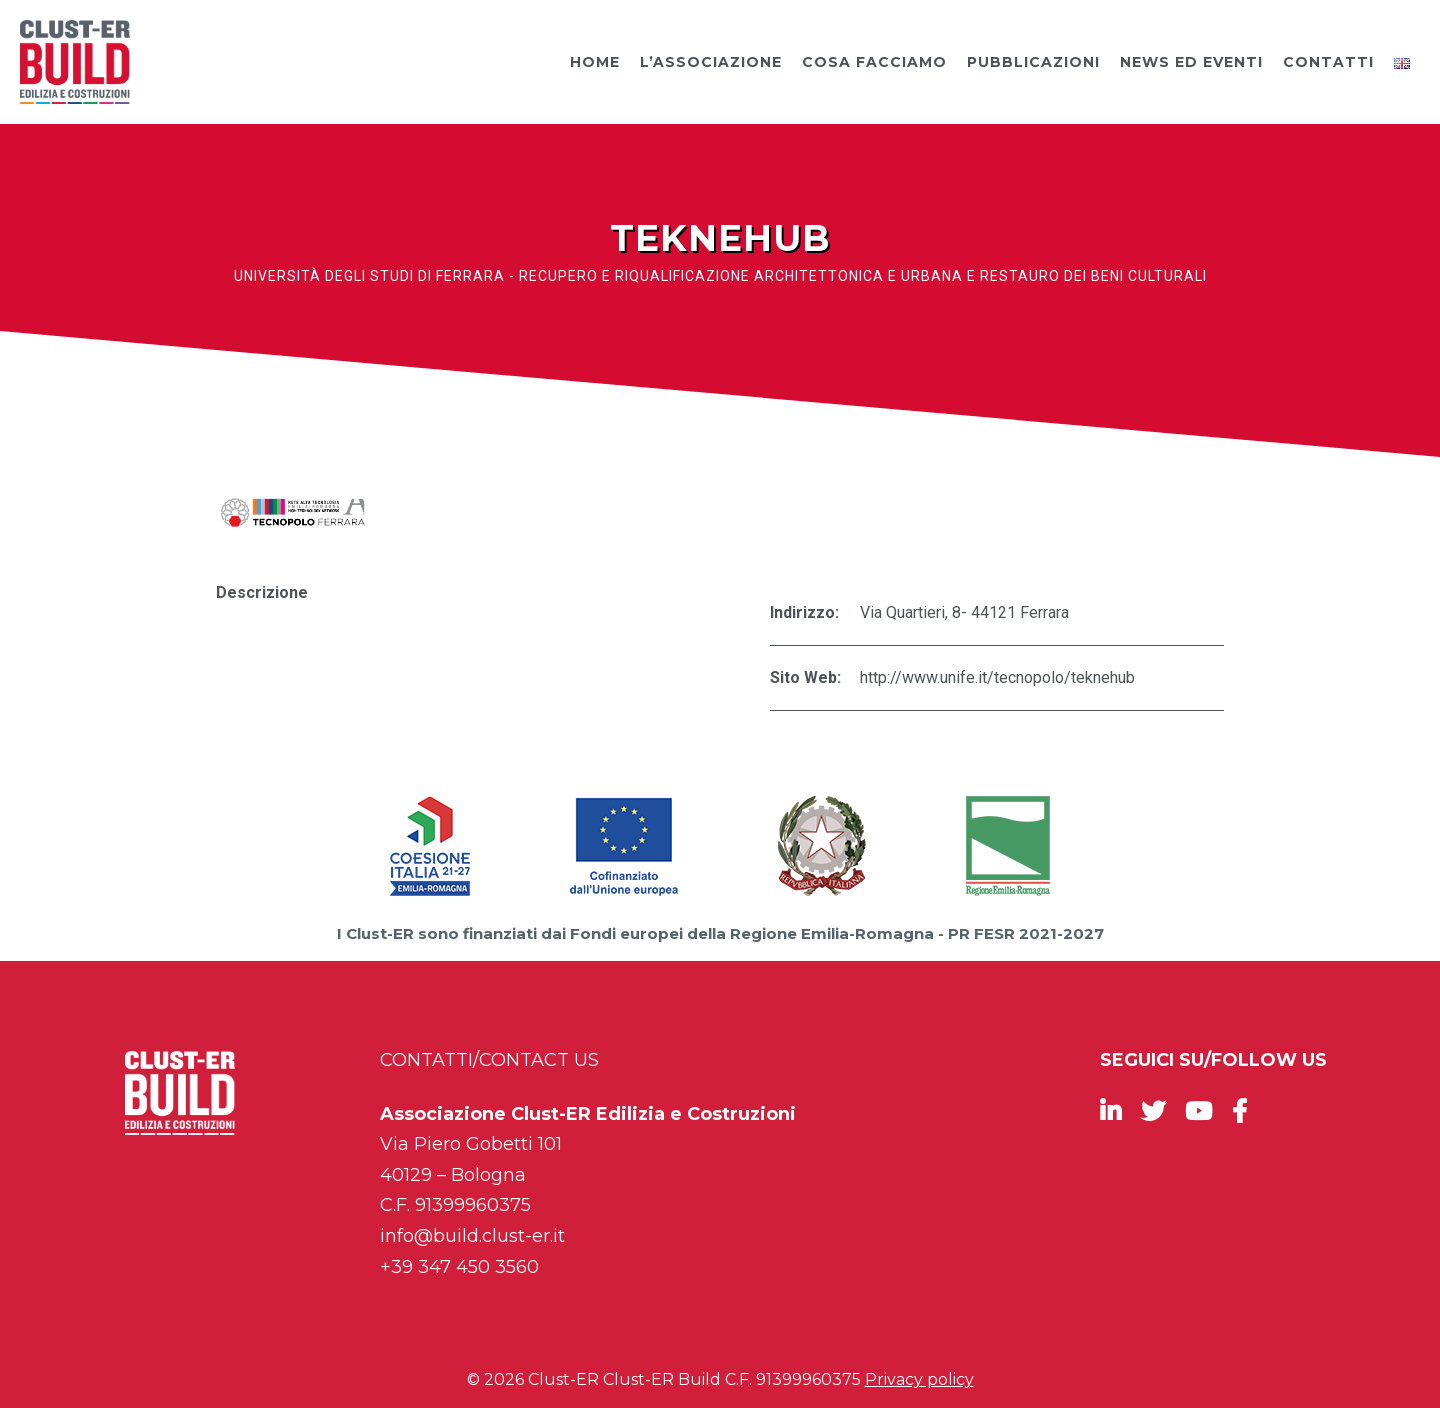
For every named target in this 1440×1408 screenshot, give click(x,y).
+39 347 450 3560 (459, 1267)
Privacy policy (919, 1379)
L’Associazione (711, 62)
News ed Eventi (1191, 62)
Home (595, 62)
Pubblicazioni (1033, 62)
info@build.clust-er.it (472, 1236)
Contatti (1328, 62)
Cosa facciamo (874, 62)
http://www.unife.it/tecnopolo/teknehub (997, 677)
